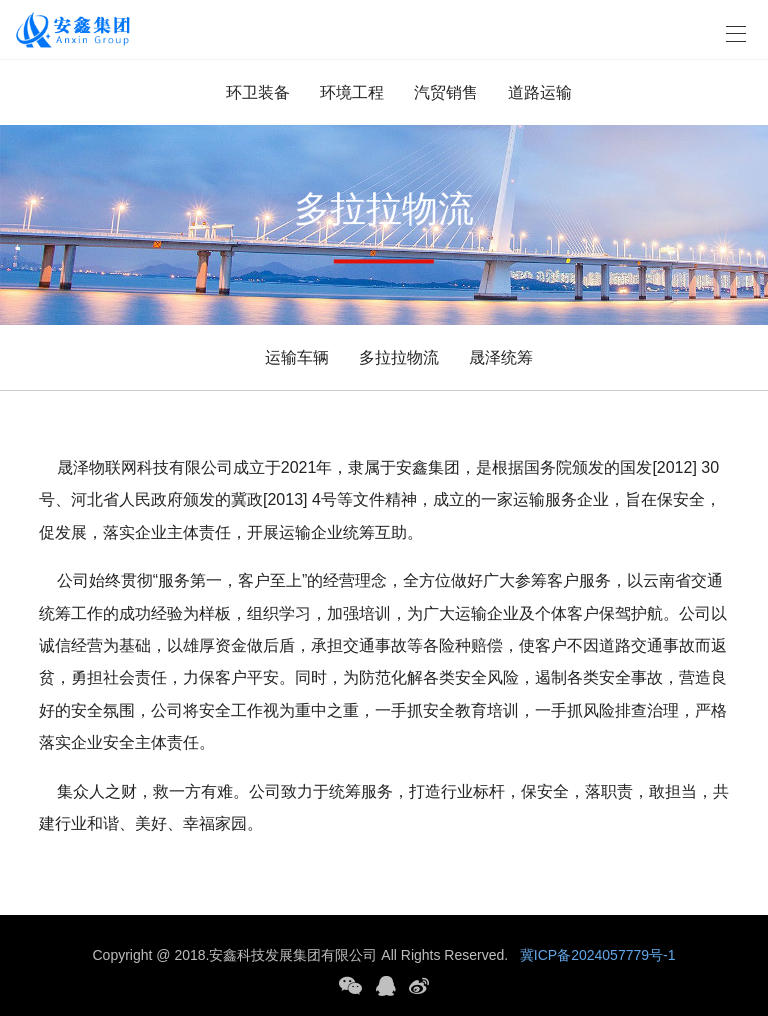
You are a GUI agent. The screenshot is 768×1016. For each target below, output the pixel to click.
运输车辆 (297, 357)
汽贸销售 (446, 92)
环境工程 (352, 92)
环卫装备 (258, 92)
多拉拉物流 (399, 357)
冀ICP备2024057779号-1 (598, 955)
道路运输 (540, 92)
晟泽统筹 (501, 357)
